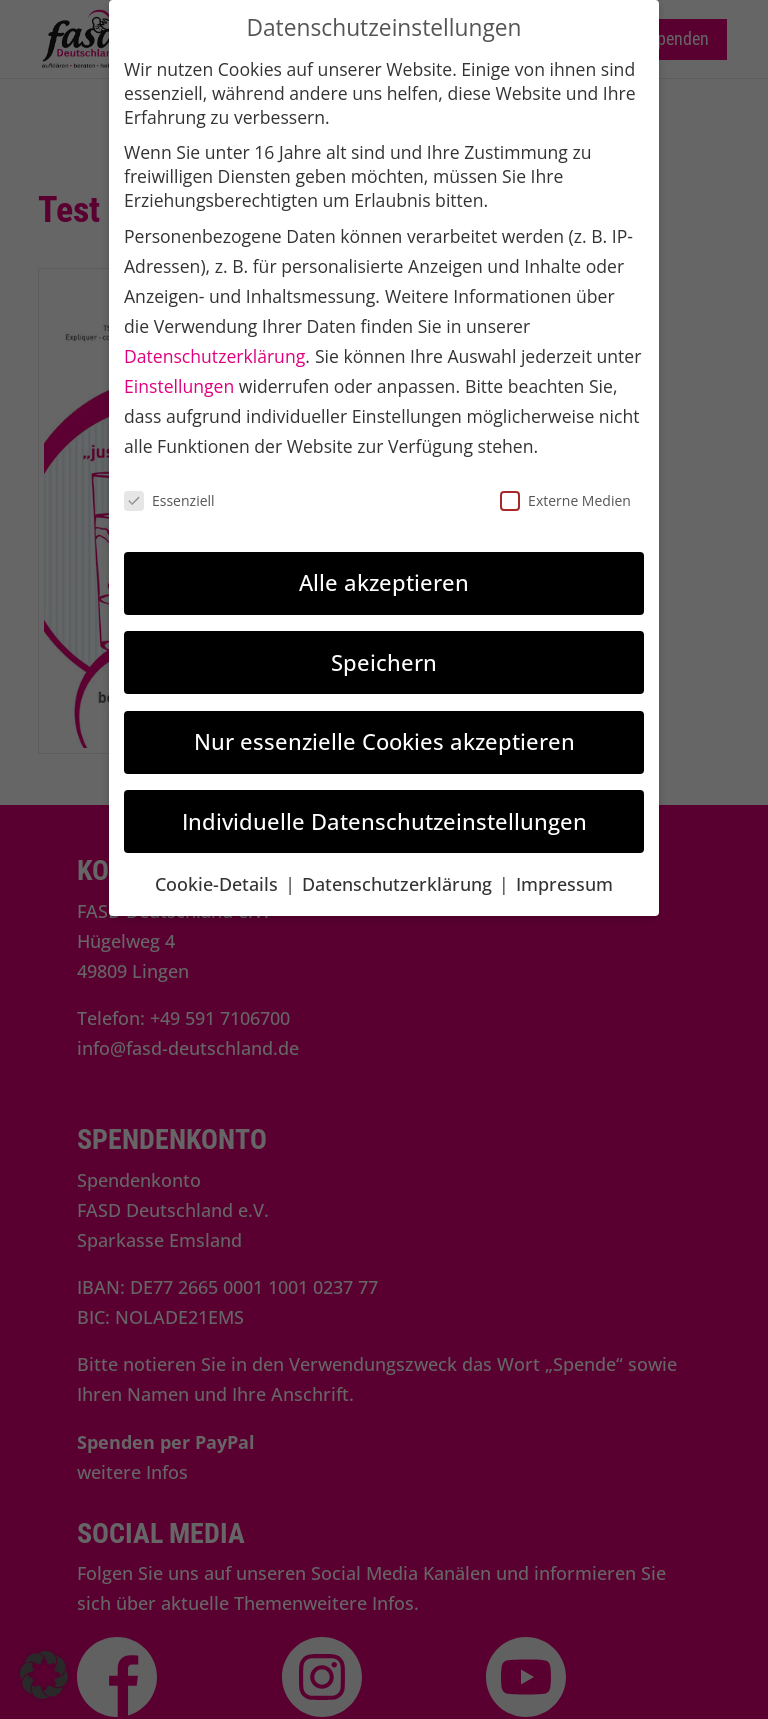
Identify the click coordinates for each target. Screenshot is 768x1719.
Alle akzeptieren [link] (384, 582)
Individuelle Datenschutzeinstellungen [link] (384, 821)
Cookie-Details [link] (219, 884)
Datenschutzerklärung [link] (214, 356)
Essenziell (169, 500)
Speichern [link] (384, 662)
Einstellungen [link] (179, 386)
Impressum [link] (564, 884)
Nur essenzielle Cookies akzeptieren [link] (384, 741)
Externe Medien (565, 500)
